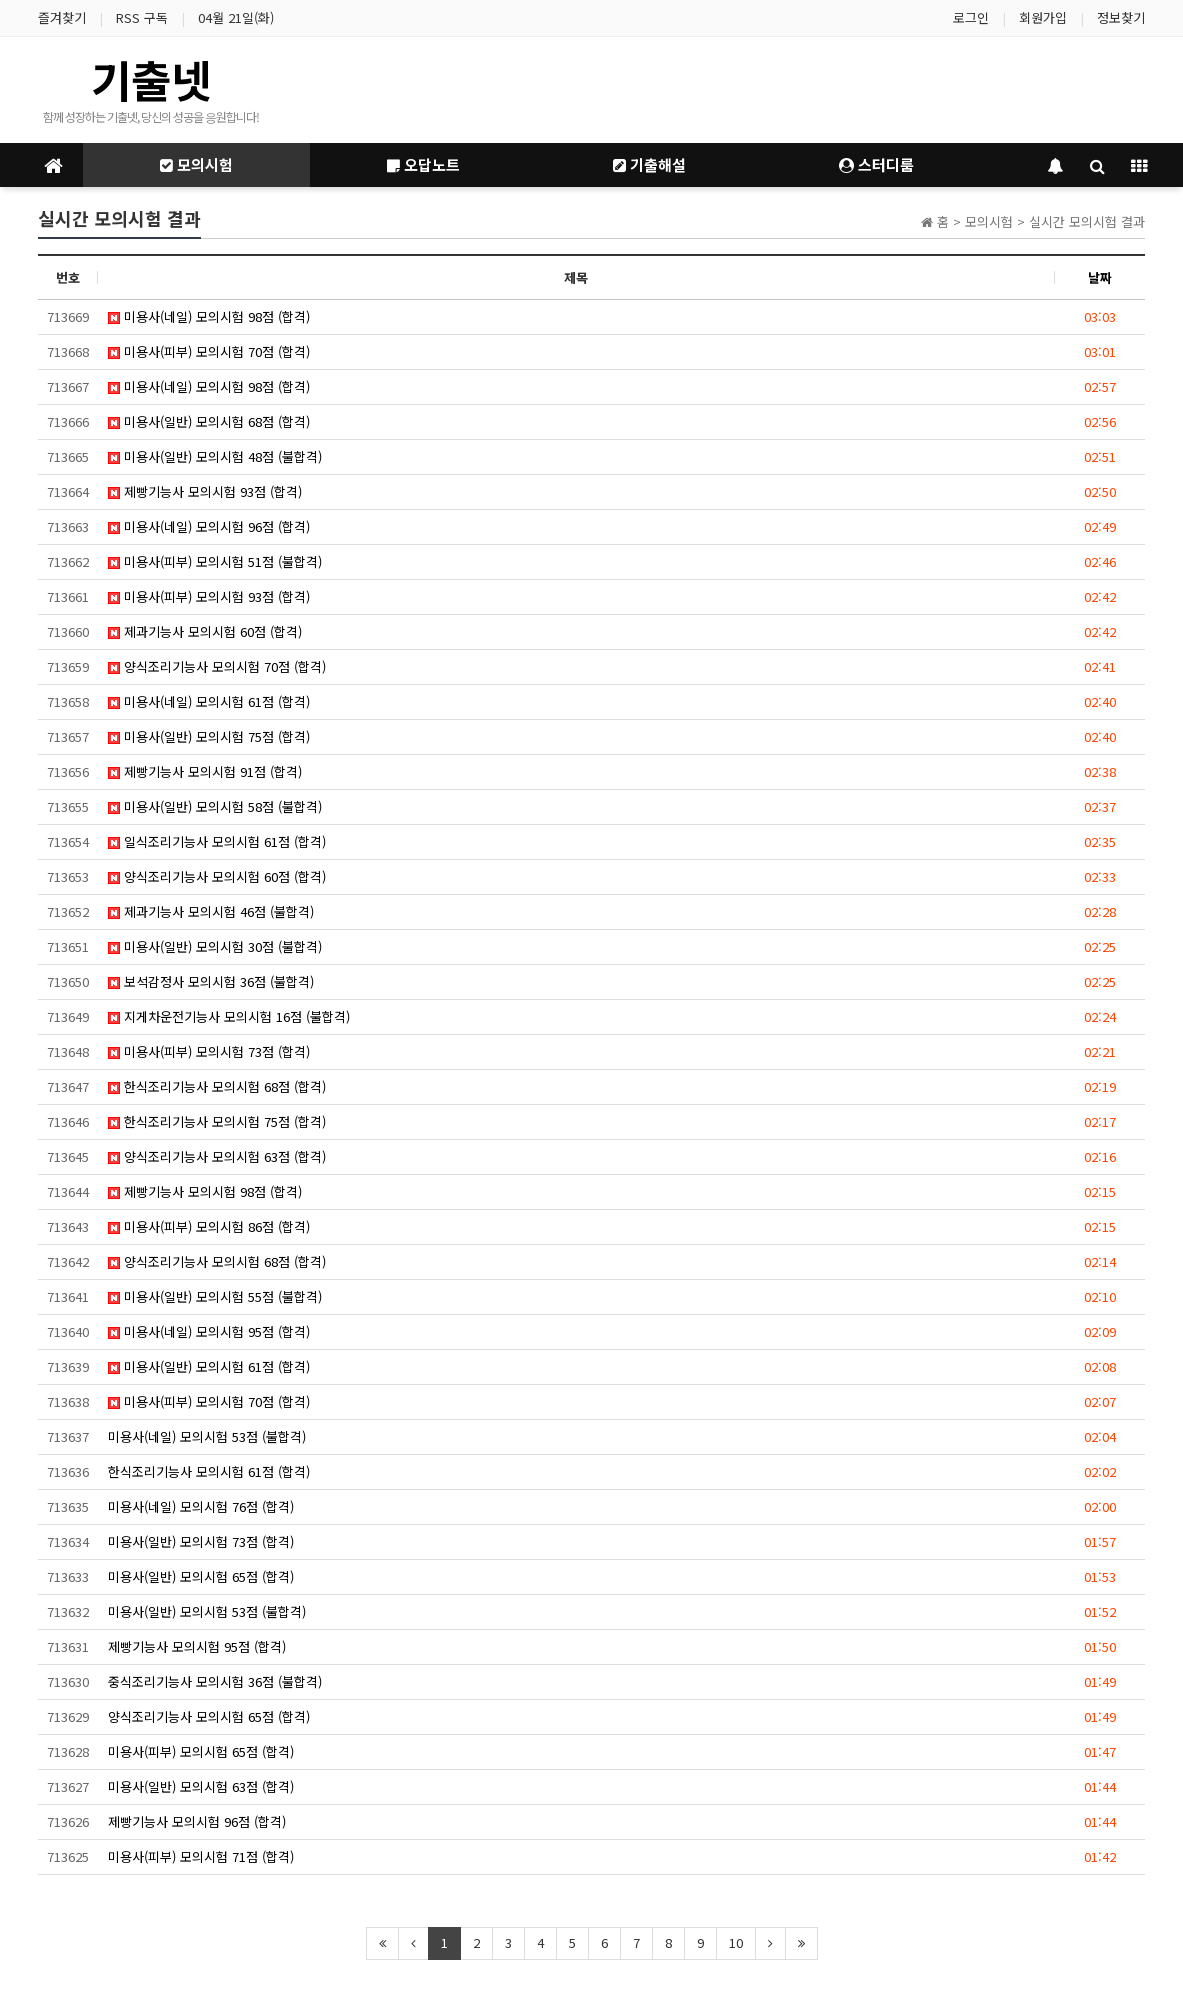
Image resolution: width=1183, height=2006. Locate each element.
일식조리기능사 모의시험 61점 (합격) (217, 841)
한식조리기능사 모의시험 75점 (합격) (217, 1121)
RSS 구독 (142, 17)
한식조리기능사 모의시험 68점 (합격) (217, 1086)
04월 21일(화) (236, 17)
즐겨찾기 (62, 17)
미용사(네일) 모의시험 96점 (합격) (209, 526)
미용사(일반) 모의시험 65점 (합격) (201, 1576)
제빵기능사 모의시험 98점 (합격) (205, 1191)
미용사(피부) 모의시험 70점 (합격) (209, 351)
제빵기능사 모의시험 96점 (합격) (197, 1821)
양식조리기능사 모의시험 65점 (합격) (209, 1716)
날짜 (1100, 277)
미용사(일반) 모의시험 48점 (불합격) (215, 456)
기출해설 (649, 164)
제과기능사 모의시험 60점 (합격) (205, 631)
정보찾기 (1121, 17)
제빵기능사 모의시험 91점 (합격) (205, 771)
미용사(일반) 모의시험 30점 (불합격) (215, 946)
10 (736, 1942)
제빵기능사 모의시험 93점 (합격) (205, 491)
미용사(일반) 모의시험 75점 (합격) (209, 736)
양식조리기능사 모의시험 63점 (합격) (217, 1156)
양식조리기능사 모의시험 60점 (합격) (217, 876)
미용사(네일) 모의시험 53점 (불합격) (207, 1436)
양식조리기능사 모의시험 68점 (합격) (217, 1261)
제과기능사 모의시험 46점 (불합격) (211, 911)
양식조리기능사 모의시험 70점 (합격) (217, 666)
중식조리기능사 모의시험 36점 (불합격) (215, 1681)
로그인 (971, 17)
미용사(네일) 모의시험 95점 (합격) (209, 1331)
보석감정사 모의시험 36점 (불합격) (211, 981)
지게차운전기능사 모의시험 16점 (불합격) (229, 1016)
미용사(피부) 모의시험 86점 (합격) (209, 1226)
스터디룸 (876, 164)
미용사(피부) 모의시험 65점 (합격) (201, 1751)
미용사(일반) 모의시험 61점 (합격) (209, 1366)
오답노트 (423, 164)
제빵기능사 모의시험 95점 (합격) (197, 1646)
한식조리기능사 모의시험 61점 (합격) (209, 1471)
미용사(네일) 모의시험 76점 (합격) (201, 1506)
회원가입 (1043, 17)
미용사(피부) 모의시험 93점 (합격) (209, 596)
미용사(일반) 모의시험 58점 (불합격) (215, 806)
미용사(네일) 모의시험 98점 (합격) (209, 316)
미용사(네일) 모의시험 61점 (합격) (209, 701)
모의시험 (196, 164)
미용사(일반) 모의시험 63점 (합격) (201, 1786)
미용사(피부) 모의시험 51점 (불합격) (215, 561)
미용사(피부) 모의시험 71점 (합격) (201, 1856)
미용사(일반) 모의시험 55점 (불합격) (215, 1296)
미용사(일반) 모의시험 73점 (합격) (201, 1541)
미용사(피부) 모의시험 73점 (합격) (209, 1051)
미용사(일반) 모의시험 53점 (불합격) (207, 1611)
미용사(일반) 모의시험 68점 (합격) (209, 421)
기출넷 (151, 79)
